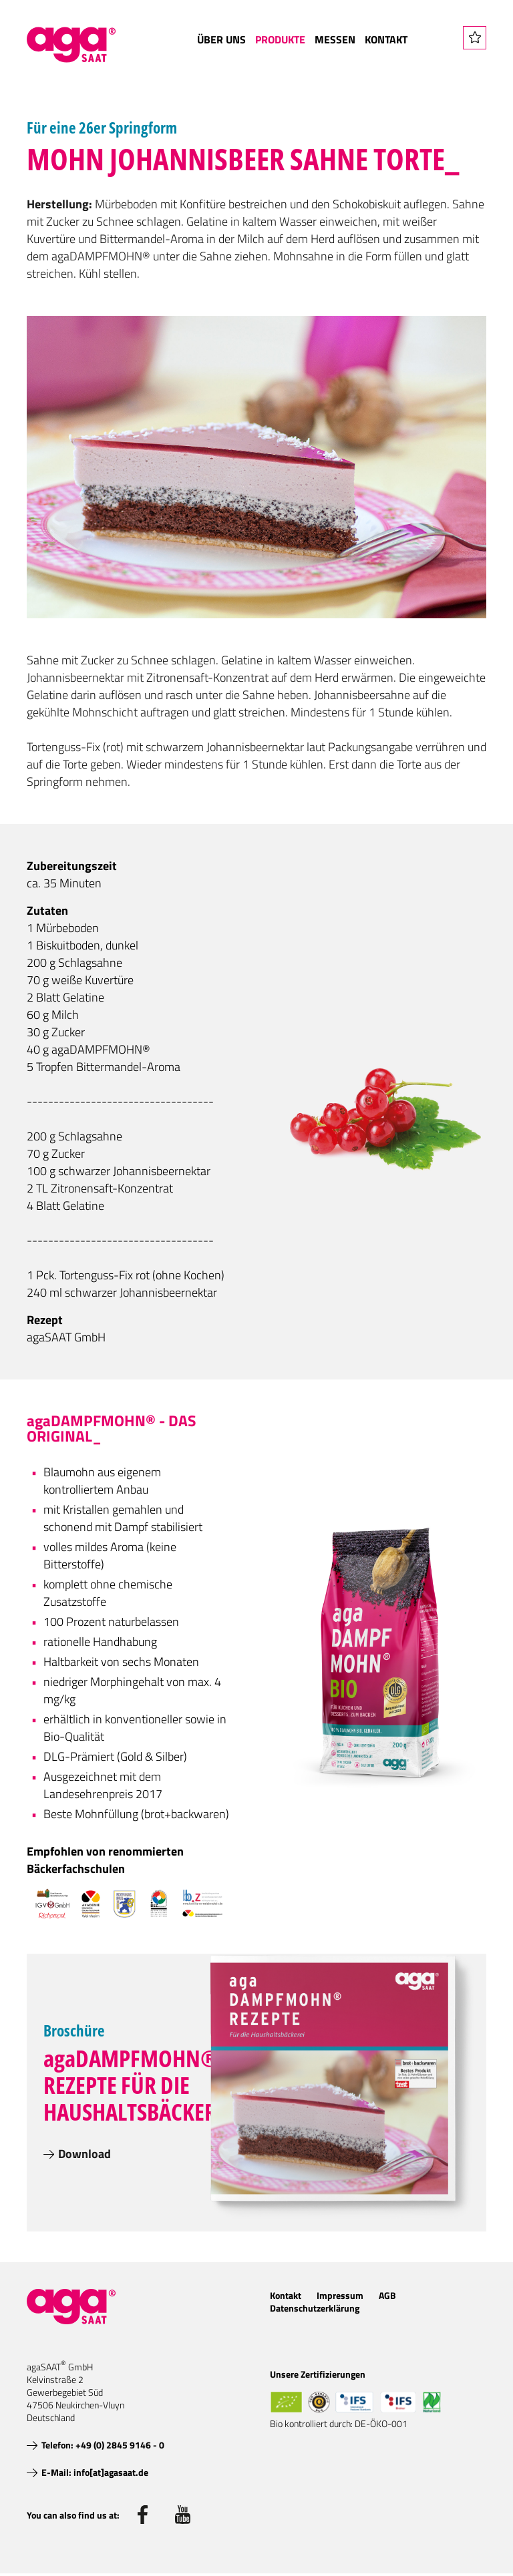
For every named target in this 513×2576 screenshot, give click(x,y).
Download (84, 2154)
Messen (335, 39)
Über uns (221, 39)
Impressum (340, 2295)
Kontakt (386, 39)
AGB (387, 2295)
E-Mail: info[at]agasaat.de (94, 2472)
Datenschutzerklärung (314, 2308)
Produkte (280, 39)
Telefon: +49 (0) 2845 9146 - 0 (102, 2445)
